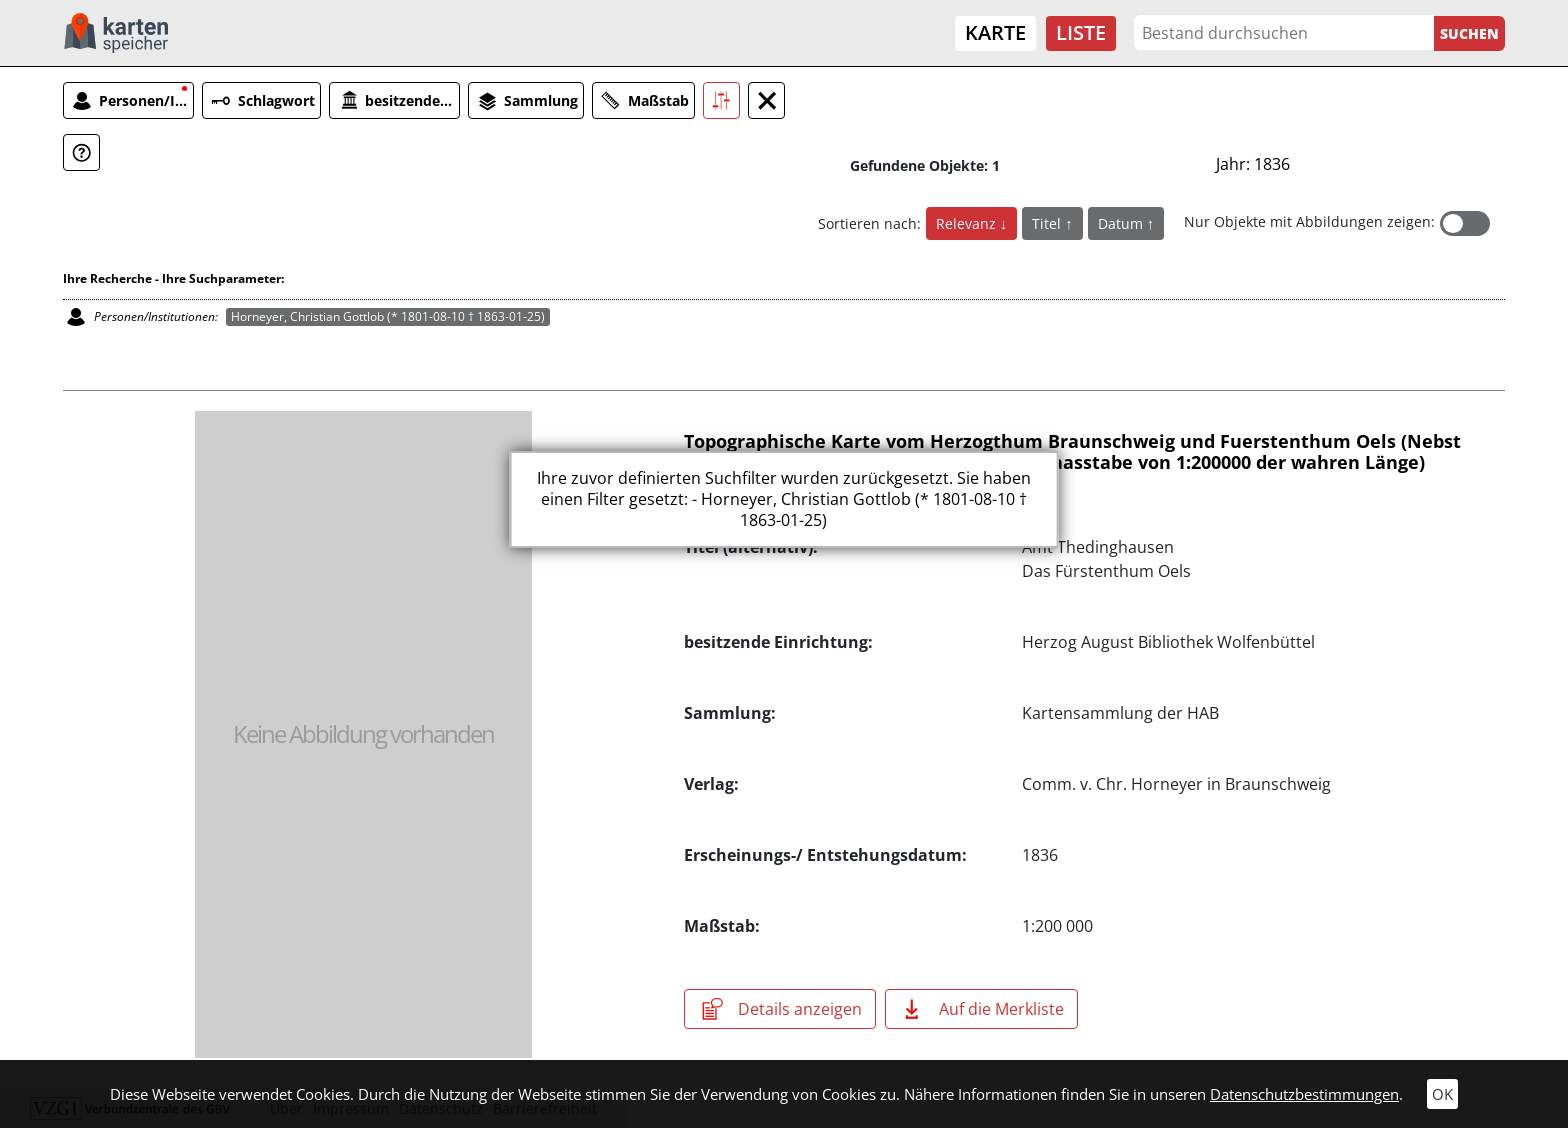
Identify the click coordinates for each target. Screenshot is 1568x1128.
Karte (995, 32)
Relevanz (968, 223)
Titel (1048, 223)
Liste (1081, 32)
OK (1442, 1094)
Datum (1122, 223)
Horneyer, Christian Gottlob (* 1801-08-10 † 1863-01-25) (388, 316)
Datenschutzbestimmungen (1304, 1094)
